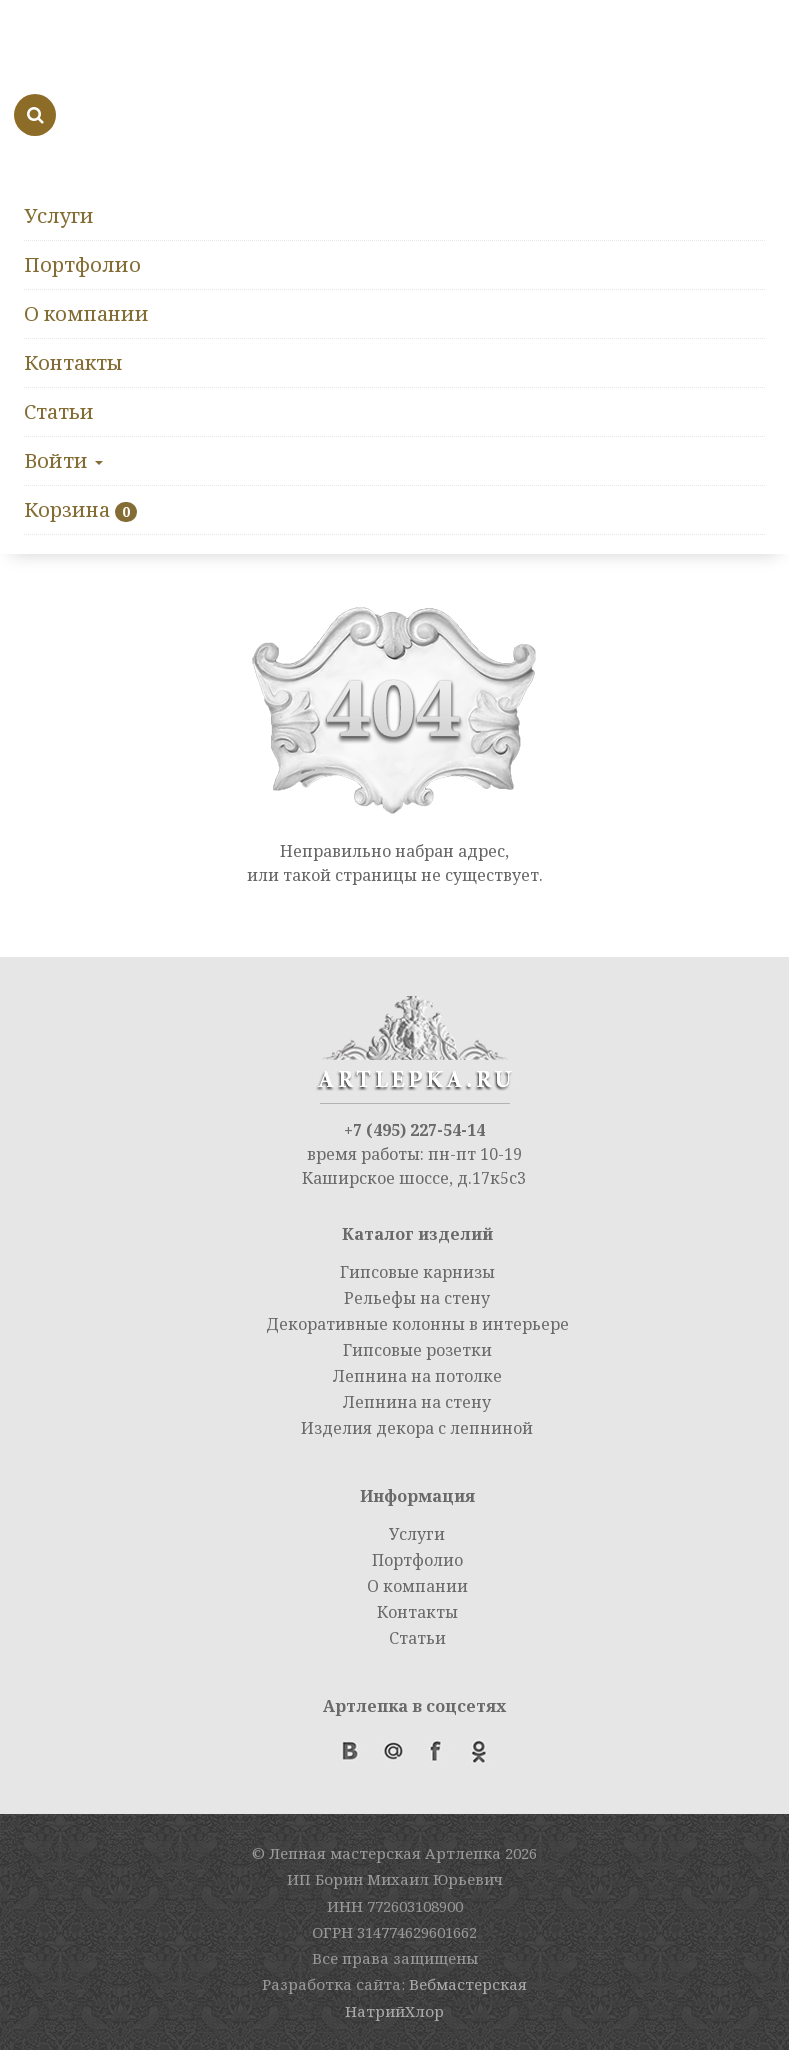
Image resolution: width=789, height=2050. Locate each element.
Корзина (67, 509)
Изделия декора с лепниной (417, 1428)
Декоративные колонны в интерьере (417, 1324)
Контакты (73, 362)
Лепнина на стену (417, 1402)
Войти (63, 460)
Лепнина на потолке (417, 1376)
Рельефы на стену (417, 1298)
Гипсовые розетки (417, 1350)
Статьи (59, 411)
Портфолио (82, 264)
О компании (86, 313)
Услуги (59, 215)
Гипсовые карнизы (417, 1272)
